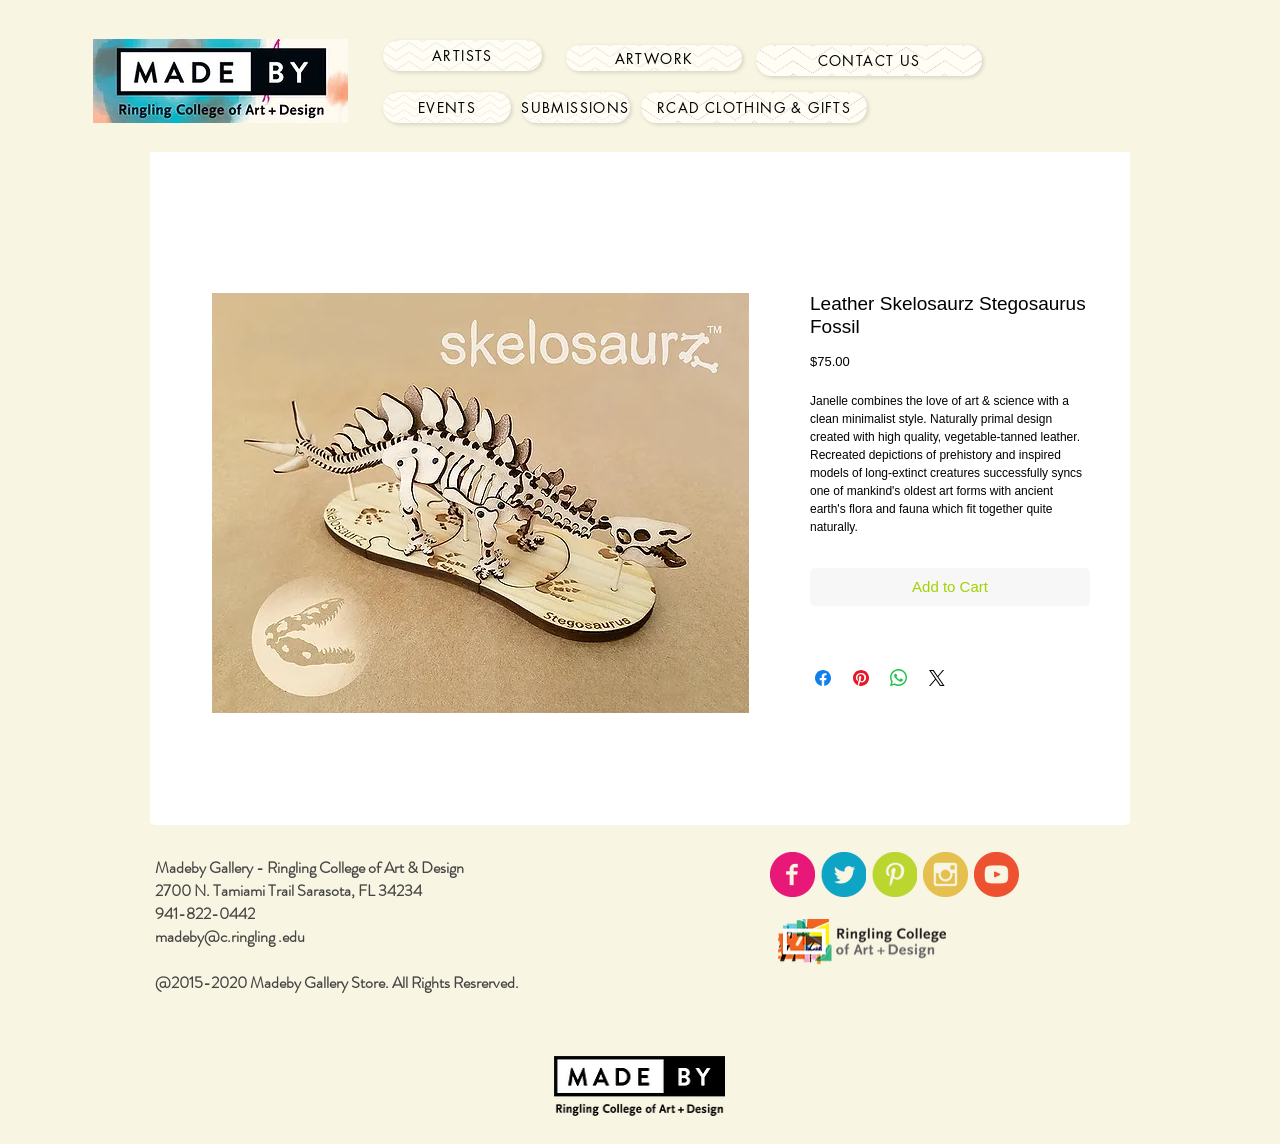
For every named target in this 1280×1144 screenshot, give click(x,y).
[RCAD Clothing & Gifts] (754, 107)
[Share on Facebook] (823, 678)
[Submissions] (575, 107)
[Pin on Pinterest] (861, 678)
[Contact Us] (869, 60)
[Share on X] (937, 678)
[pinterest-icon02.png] (894, 874)
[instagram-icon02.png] (945, 874)
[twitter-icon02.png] (843, 874)
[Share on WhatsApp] (899, 678)
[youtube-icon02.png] (996, 874)
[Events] (447, 107)
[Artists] (462, 55)
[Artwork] (654, 58)
